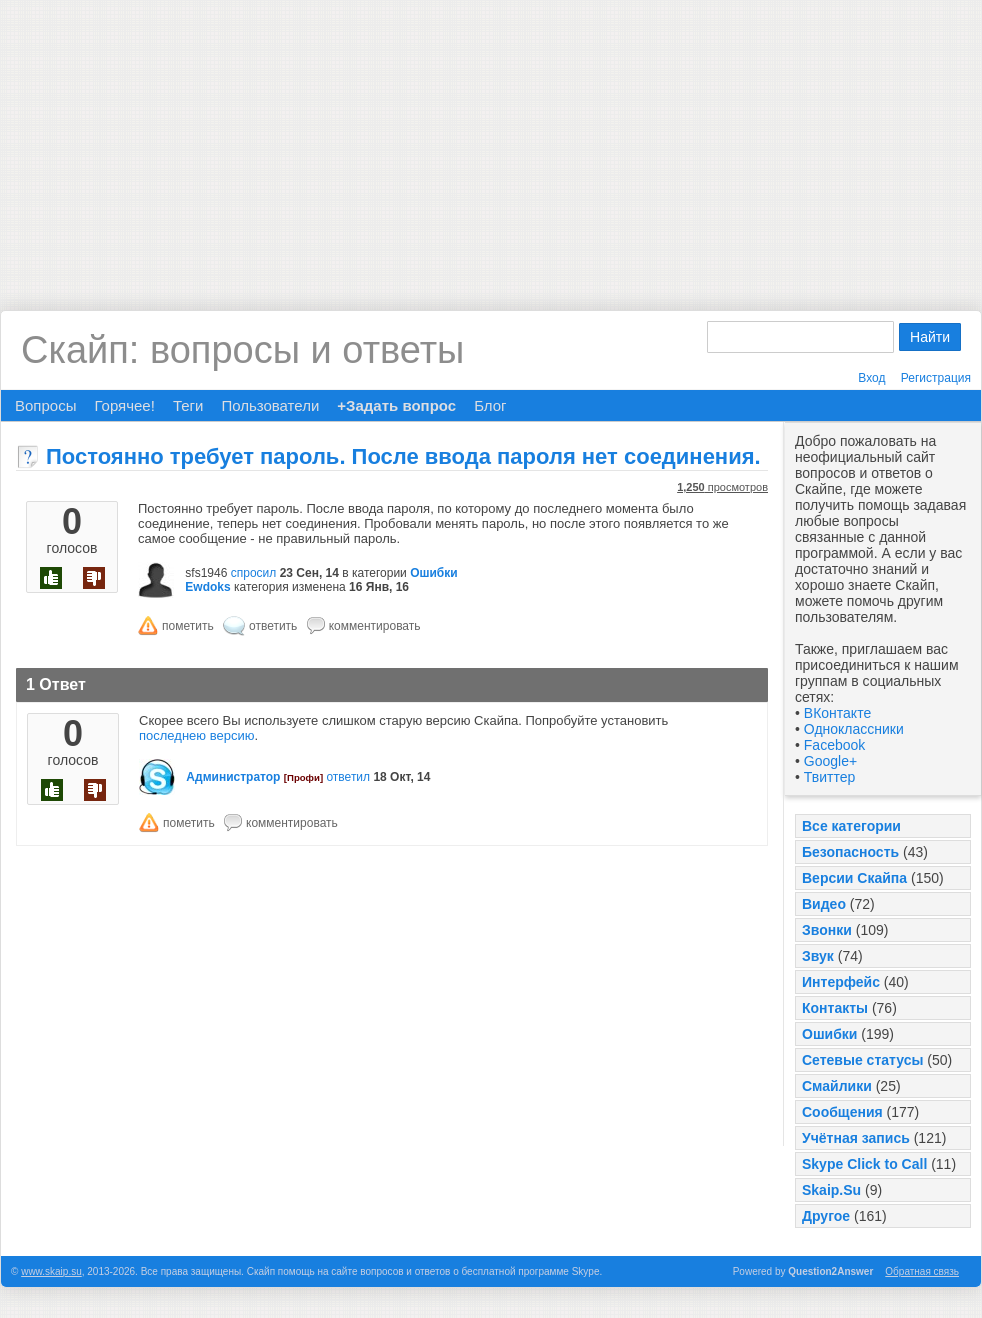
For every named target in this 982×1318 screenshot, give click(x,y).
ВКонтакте (837, 713)
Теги (188, 405)
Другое (826, 1216)
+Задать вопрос (396, 405)
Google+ (830, 761)
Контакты (835, 1008)
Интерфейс (841, 982)
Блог (490, 405)
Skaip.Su (831, 1190)
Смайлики (837, 1086)
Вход (871, 378)
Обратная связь (922, 1271)
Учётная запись (856, 1138)
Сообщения (842, 1112)
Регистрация (936, 378)
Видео (824, 904)
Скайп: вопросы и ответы (242, 350)
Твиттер (829, 777)
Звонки (827, 930)
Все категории (851, 826)
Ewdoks (207, 587)
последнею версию (196, 735)
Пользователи (270, 405)
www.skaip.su (51, 1271)
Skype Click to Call (864, 1164)
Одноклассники (854, 729)
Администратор (233, 777)
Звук (818, 956)
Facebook (834, 745)
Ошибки (829, 1034)
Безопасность (850, 852)
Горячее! (124, 405)
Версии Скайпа (854, 878)
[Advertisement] (491, 140)
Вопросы (45, 405)
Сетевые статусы (862, 1060)
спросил (254, 573)
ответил (348, 777)
